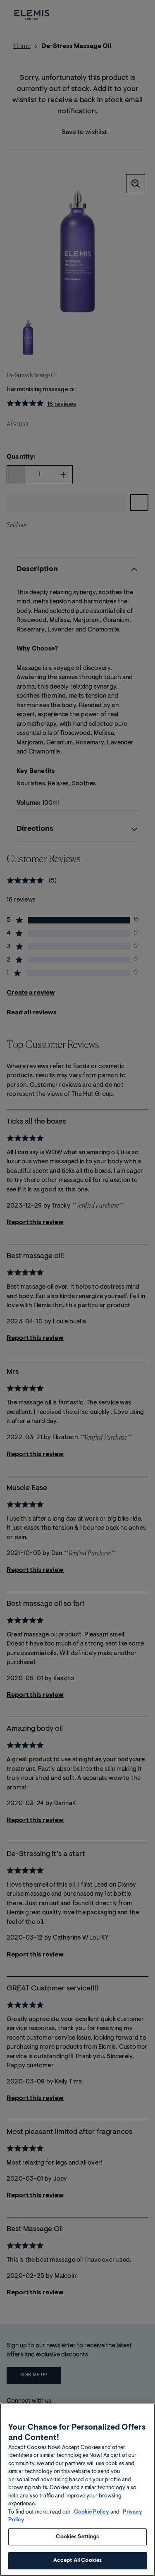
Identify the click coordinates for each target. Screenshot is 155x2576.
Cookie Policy (91, 2551)
